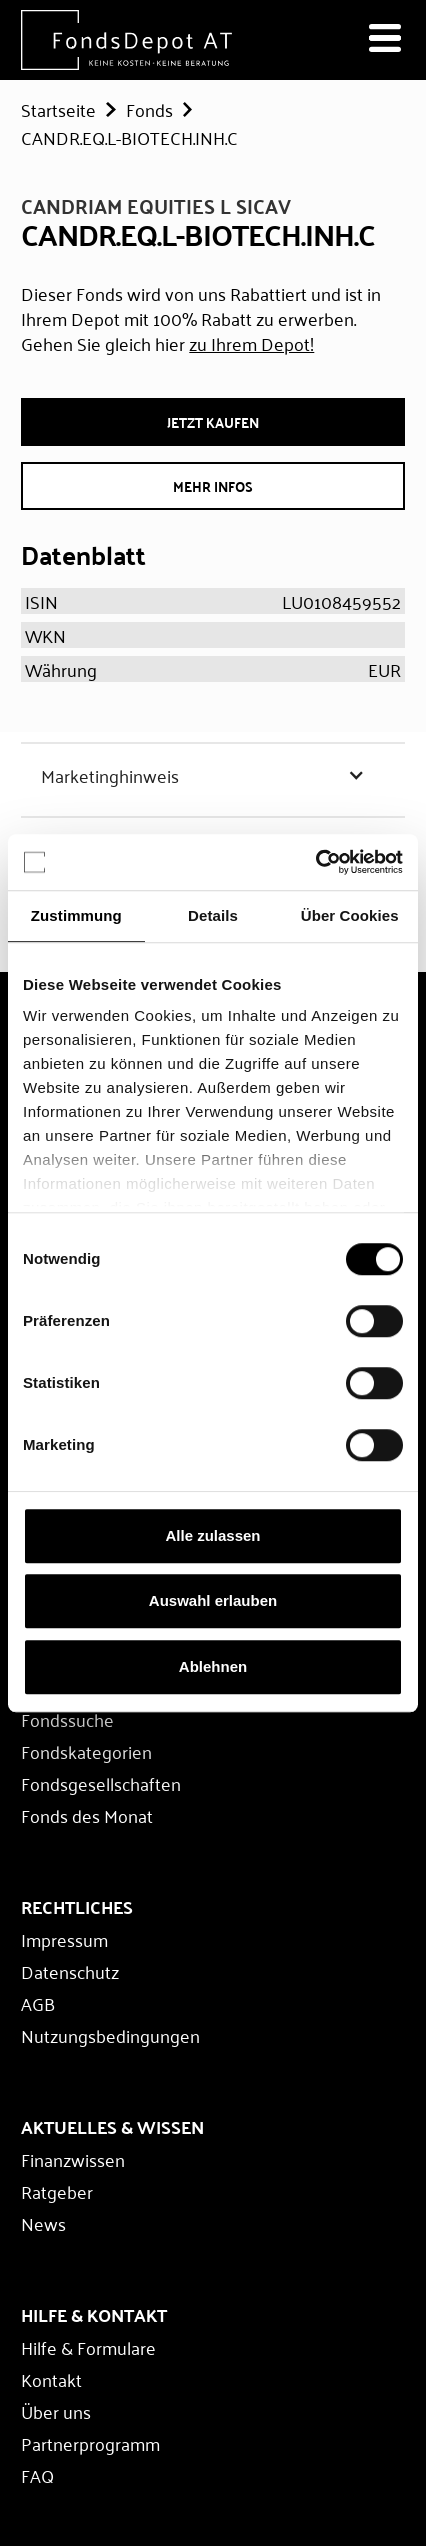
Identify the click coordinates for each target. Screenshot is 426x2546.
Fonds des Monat (87, 1815)
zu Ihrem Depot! (251, 343)
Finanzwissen (73, 2159)
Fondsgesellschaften (101, 1783)
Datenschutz (70, 1971)
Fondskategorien (86, 1751)
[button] (212, 775)
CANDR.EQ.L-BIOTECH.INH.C (129, 137)
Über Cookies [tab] (350, 915)
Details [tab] (213, 915)
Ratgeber (57, 2191)
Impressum (64, 1939)
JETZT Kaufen (213, 422)
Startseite (58, 109)
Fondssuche (67, 1719)
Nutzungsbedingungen (110, 2035)
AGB (38, 2003)
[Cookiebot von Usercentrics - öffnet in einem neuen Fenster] (315, 862)
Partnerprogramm (90, 2443)
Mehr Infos (213, 486)
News (43, 2223)
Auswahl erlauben (213, 1600)
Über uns (56, 2411)
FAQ (37, 2475)
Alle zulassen (212, 1535)
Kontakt (51, 2379)
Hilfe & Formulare (88, 2347)
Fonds (149, 109)
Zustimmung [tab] (76, 915)
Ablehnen (213, 1666)
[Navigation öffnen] (385, 40)
